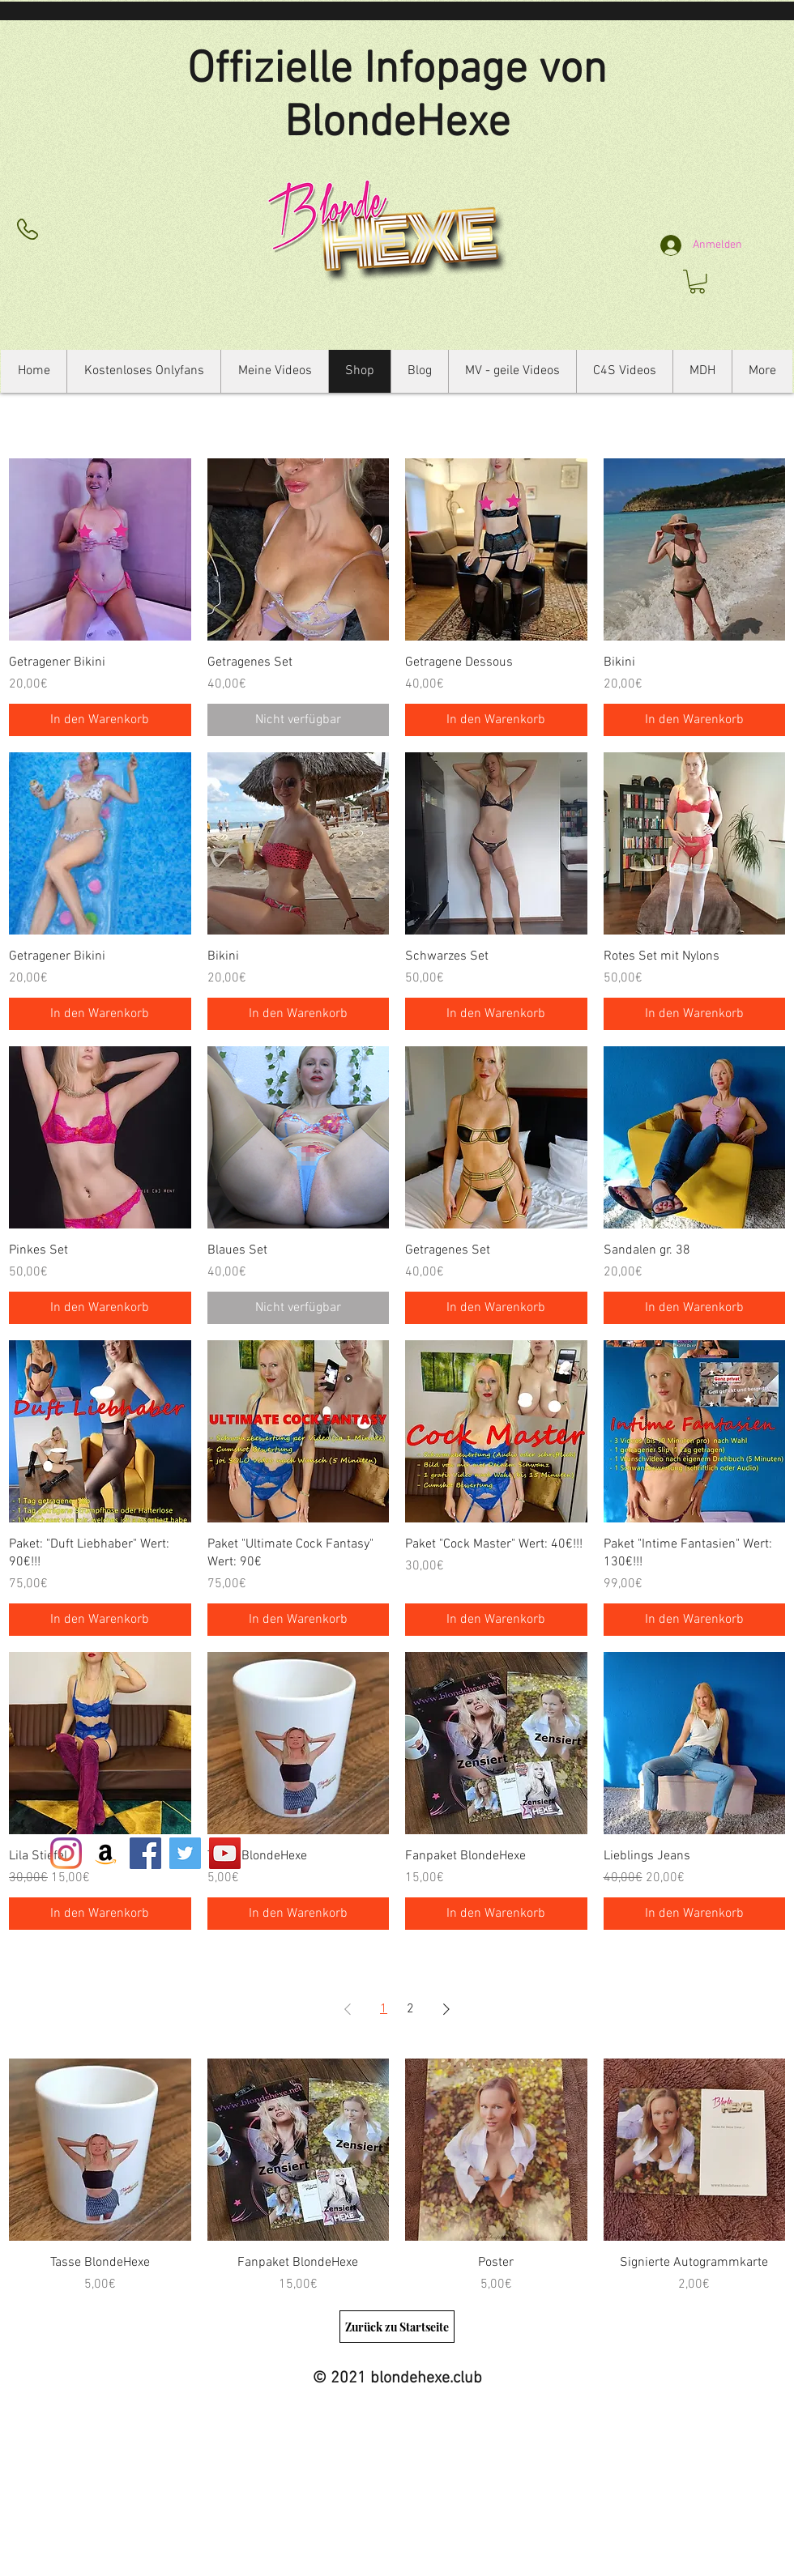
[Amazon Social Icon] (106, 1853)
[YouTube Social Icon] (225, 1853)
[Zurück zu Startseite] (397, 2326)
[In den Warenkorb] (100, 720)
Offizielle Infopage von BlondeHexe (397, 97)
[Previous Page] (347, 2009)
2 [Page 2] (410, 2009)
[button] (697, 281)
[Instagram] (66, 1853)
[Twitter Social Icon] (185, 1853)
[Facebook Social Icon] (145, 1853)
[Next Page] (446, 2009)
